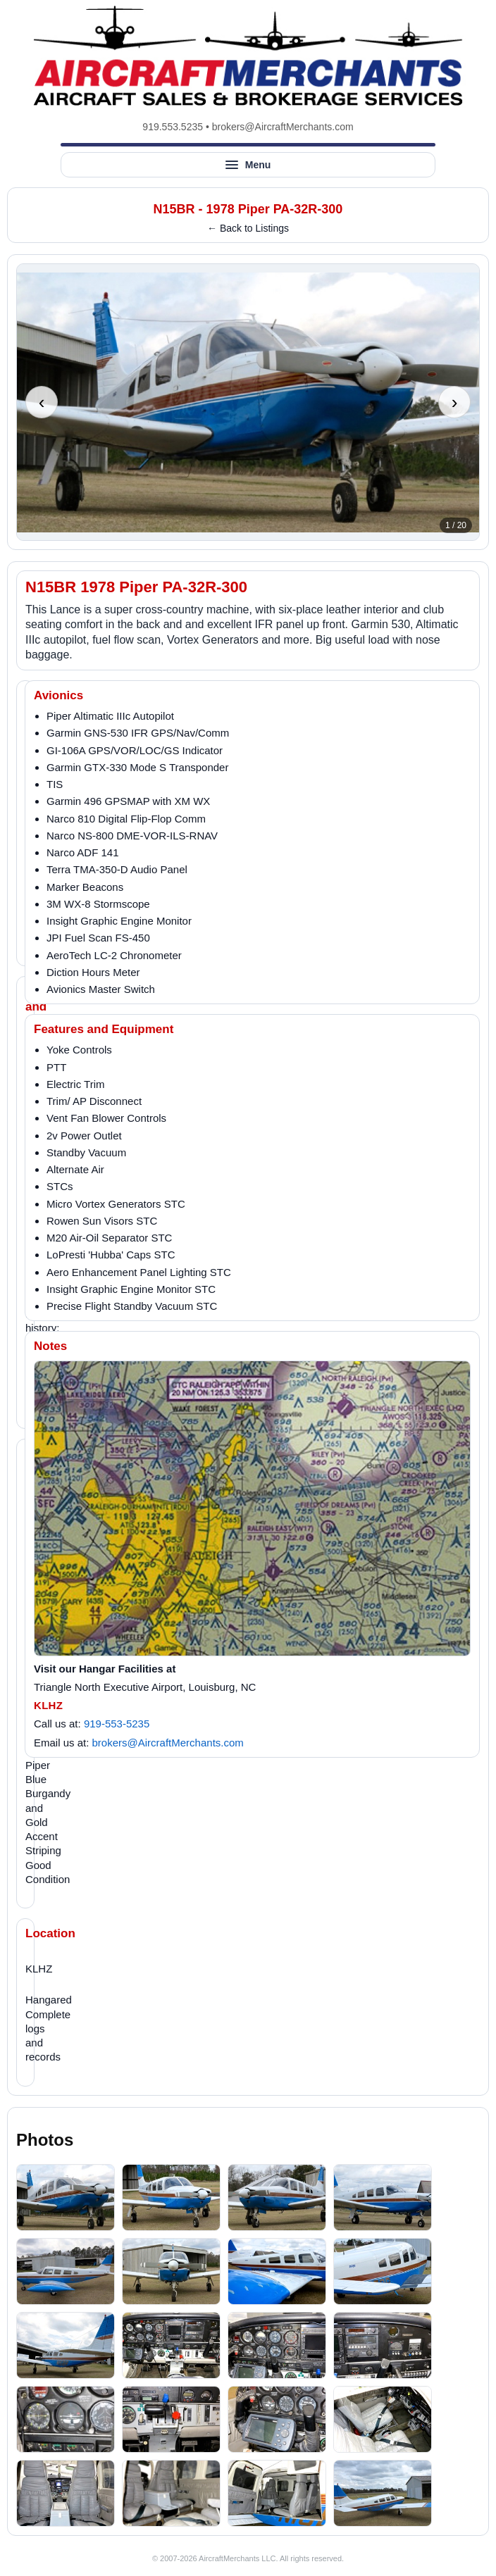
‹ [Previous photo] (42, 402)
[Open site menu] (248, 165)
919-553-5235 (116, 1724)
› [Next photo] (455, 402)
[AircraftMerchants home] (248, 56)
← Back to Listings (248, 228)
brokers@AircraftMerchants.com (283, 126)
